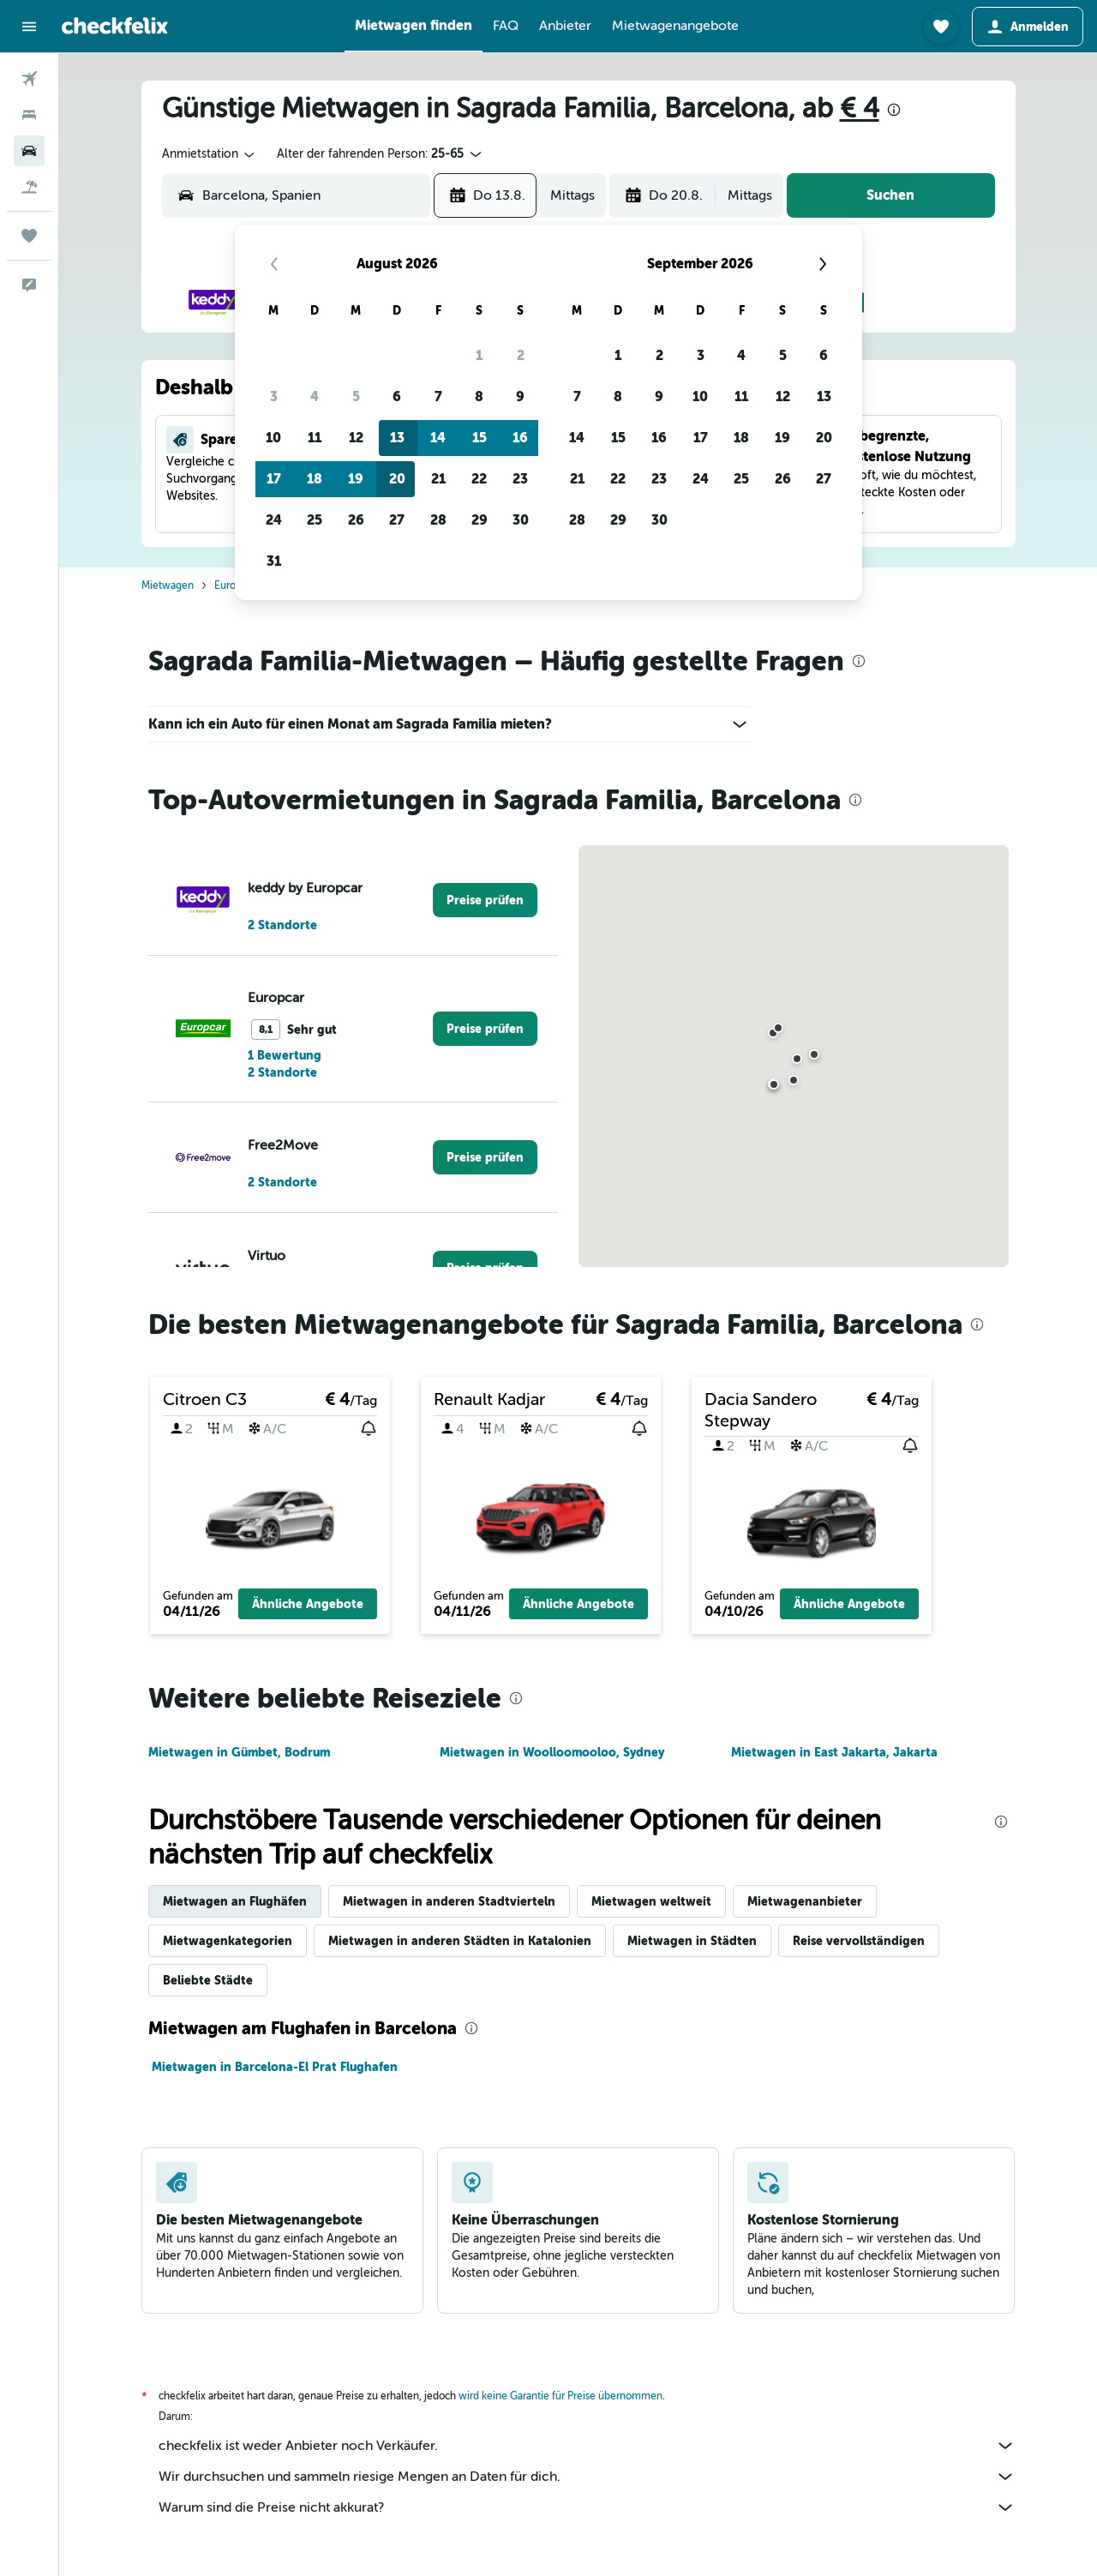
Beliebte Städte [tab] (208, 1980)
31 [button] (274, 561)
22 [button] (479, 479)
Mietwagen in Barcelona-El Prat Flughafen (275, 2067)
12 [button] (356, 437)
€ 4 (859, 108)
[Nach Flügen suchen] (29, 79)
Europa (230, 585)
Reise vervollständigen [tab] (859, 1941)
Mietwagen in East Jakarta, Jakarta (834, 1752)
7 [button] (438, 396)
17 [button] (274, 479)
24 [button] (274, 520)
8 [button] (479, 396)
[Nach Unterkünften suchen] (29, 115)
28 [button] (438, 520)
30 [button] (521, 520)
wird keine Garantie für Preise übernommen (560, 2396)
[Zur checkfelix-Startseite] (115, 25)
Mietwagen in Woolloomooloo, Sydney (552, 1752)
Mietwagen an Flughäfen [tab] (235, 1901)
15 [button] (479, 437)
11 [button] (314, 437)
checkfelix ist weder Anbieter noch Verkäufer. (587, 2445)
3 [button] (274, 396)
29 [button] (479, 520)
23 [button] (520, 479)
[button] (29, 26)
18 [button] (314, 479)
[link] (485, 900)
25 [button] (314, 520)
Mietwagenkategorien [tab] (227, 1941)
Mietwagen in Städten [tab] (692, 1941)
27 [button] (397, 520)
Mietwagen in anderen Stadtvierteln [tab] (449, 1901)
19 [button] (355, 479)
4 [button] (314, 396)
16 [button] (520, 437)
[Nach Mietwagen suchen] (29, 151)
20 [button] (397, 479)
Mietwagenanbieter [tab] (804, 1901)
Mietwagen (167, 585)
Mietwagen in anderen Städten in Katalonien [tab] (459, 1941)
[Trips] (29, 236)
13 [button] (397, 437)
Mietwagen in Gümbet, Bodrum (239, 1752)
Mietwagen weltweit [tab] (651, 1901)
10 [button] (273, 437)
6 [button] (397, 396)
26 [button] (356, 520)
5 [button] (356, 396)
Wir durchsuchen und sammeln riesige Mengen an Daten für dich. (587, 2476)
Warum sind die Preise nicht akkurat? (587, 2507)
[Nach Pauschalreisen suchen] (29, 187)
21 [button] (438, 479)
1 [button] (479, 355)
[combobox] (209, 154)
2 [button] (521, 355)
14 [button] (438, 437)
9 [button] (520, 396)
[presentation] (894, 109)
